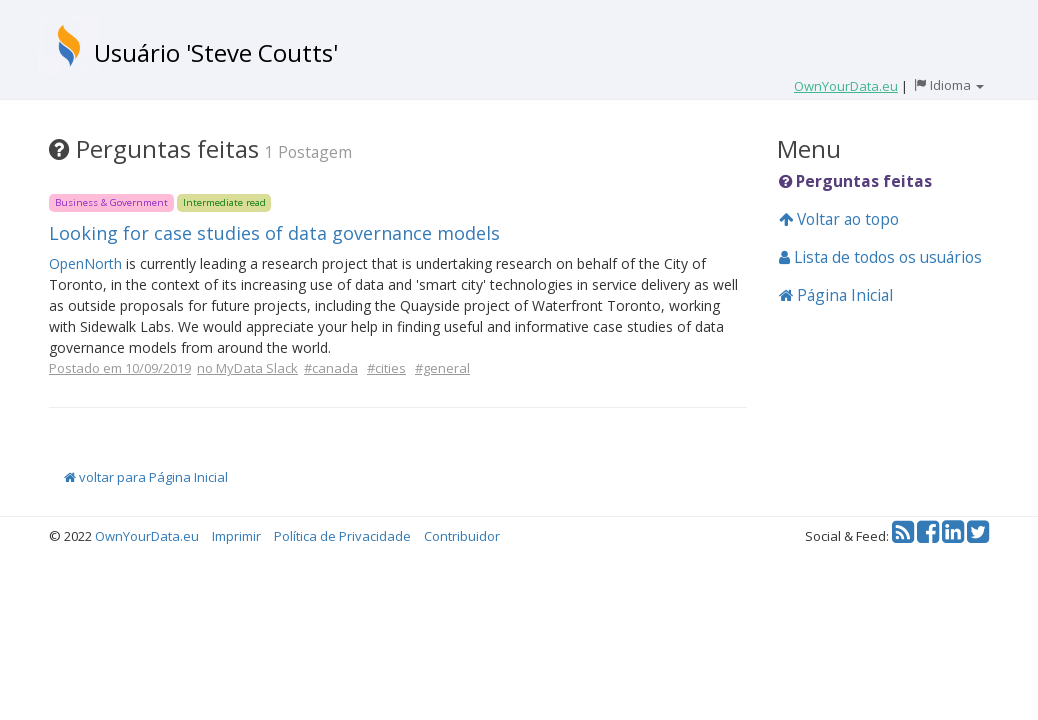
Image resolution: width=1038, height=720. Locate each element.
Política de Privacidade (342, 536)
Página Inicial (836, 295)
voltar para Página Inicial (146, 477)
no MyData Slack (247, 368)
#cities (386, 368)
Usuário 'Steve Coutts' (216, 52)
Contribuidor (462, 536)
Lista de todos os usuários (880, 257)
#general (442, 368)
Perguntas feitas (855, 181)
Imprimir (236, 536)
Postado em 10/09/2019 (120, 368)
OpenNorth (85, 263)
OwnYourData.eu (147, 536)
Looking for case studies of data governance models (274, 233)
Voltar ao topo (839, 219)
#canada (331, 368)
